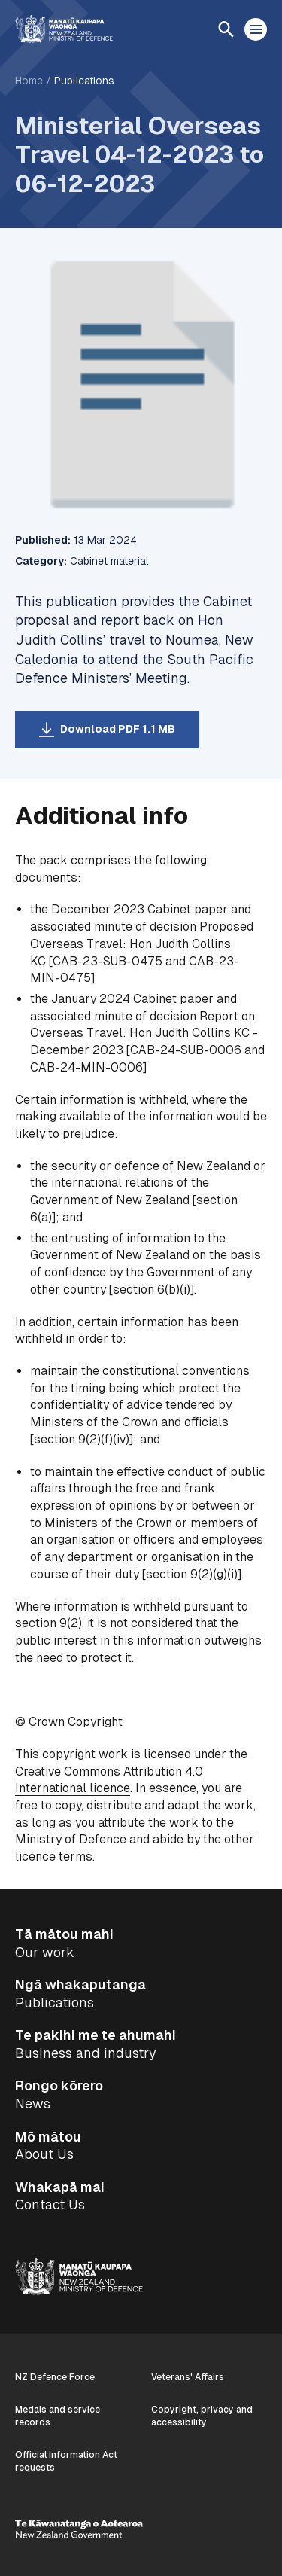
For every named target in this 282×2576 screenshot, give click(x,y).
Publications (84, 81)
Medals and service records (57, 2416)
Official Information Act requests (66, 2461)
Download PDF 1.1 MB (117, 729)
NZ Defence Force (55, 2377)
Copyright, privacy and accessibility (202, 2416)
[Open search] (225, 29)
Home (29, 81)
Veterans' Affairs (187, 2377)
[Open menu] (255, 29)
